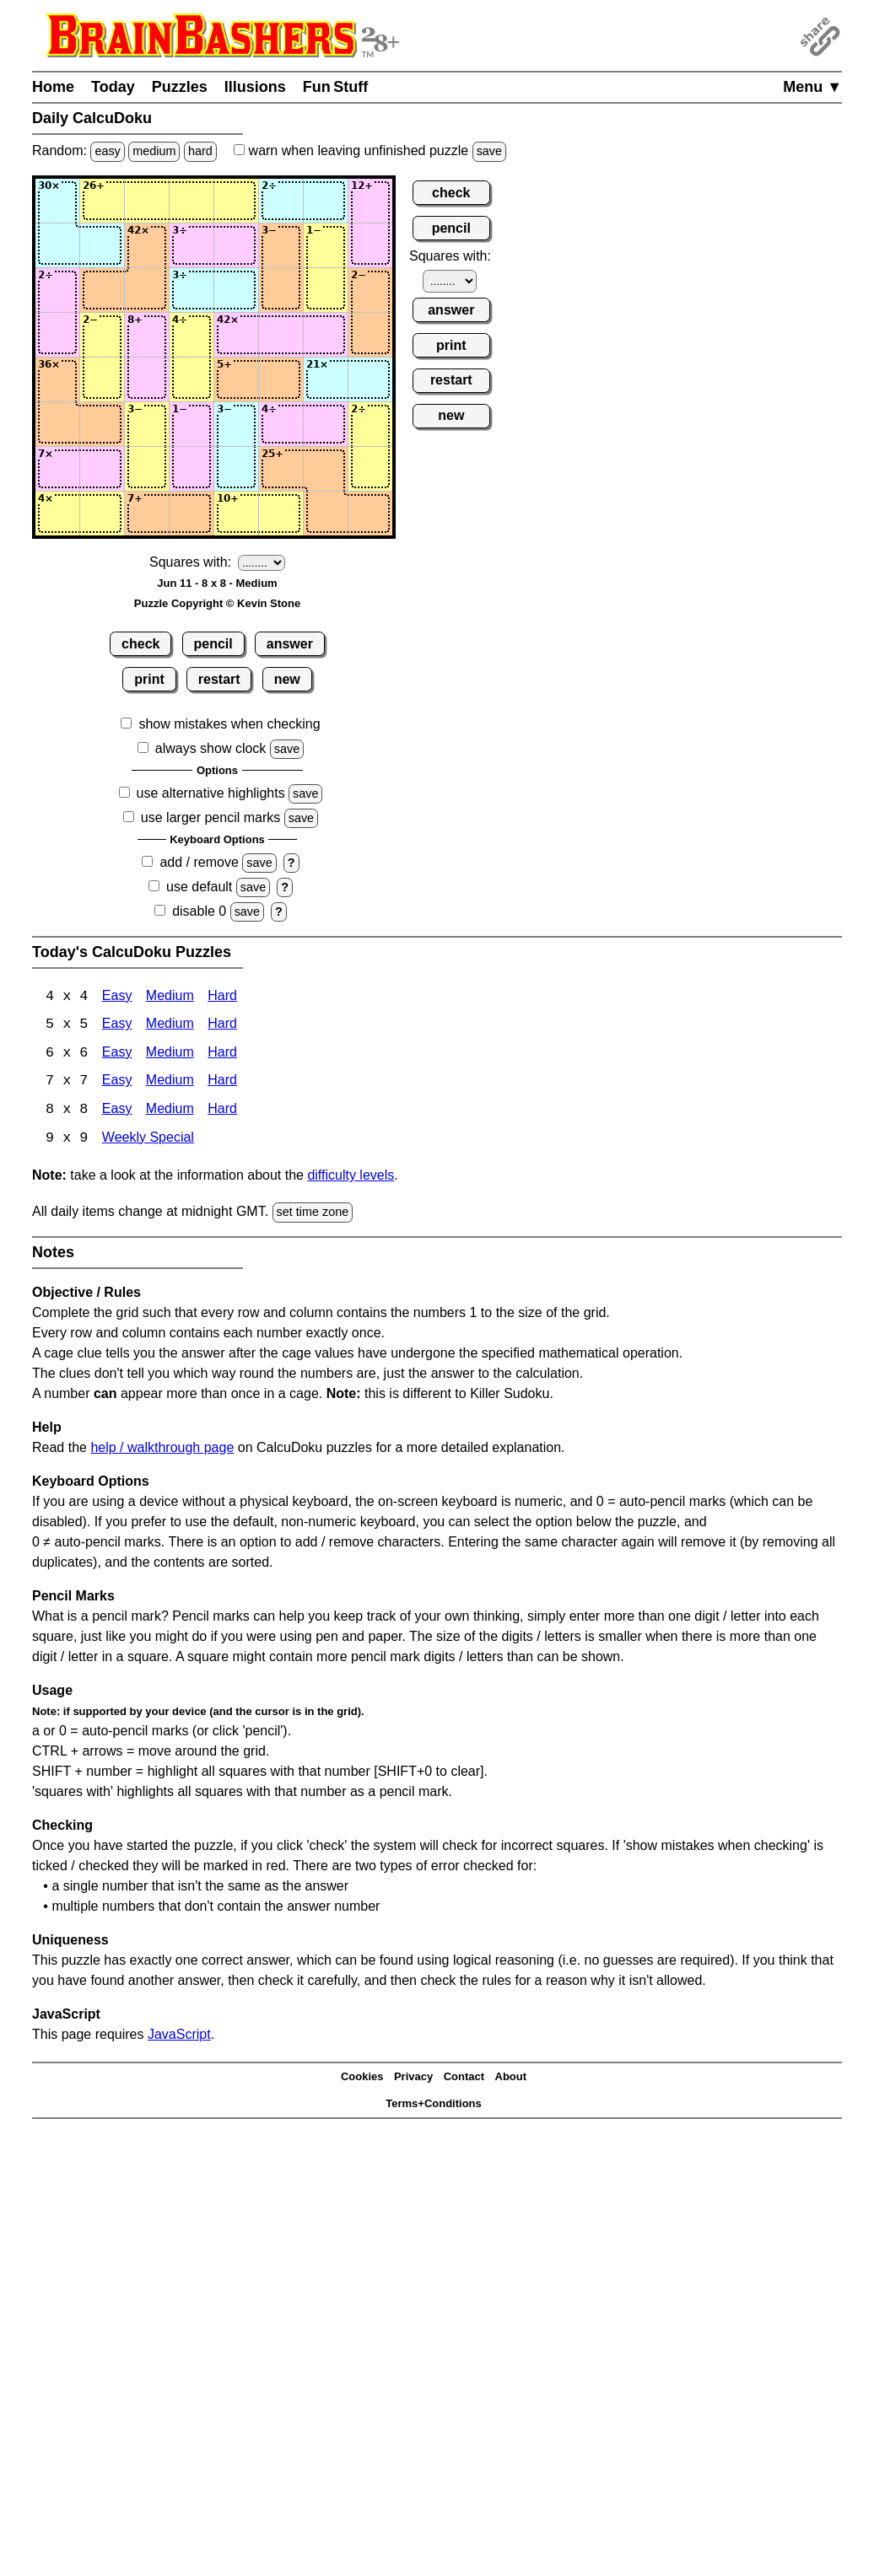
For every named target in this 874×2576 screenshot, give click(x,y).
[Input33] (147, 290)
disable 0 (199, 911)
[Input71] (57, 469)
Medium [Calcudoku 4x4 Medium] (170, 997)
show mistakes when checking (229, 724)
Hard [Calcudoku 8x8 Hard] (222, 1112)
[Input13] (147, 201)
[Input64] (191, 424)
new (287, 679)
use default (199, 886)
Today (113, 86)
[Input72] (102, 469)
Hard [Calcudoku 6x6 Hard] (222, 1054)
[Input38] (370, 290)
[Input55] (236, 379)
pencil (213, 644)
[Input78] (370, 469)
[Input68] (370, 424)
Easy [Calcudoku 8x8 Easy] (117, 1112)
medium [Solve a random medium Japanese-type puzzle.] (153, 151)
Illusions (255, 86)
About (511, 2079)
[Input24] (191, 245)
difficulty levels (350, 1177)
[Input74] (191, 469)
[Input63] (147, 424)
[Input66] (281, 424)
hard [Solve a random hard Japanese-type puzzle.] (200, 151)
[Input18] (370, 201)
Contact (464, 2079)
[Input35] (236, 290)
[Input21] (57, 245)
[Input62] (102, 424)
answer (290, 644)
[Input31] (57, 290)
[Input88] (370, 513)
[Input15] (236, 201)
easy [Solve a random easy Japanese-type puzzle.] (107, 151)
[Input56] (281, 379)
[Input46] (281, 335)
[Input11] (57, 201)
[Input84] (191, 513)
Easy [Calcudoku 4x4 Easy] (117, 997)
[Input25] (236, 245)
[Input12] (102, 201)
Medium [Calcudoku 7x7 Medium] (170, 1083)
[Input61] (57, 424)
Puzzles (180, 86)
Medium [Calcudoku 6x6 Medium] (170, 1054)
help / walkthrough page (162, 1449)
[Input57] (326, 379)
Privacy (413, 2079)
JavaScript (179, 2036)
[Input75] (236, 469)
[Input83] (147, 513)
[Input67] (326, 424)
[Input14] (191, 201)
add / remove (198, 862)
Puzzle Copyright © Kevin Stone (217, 603)
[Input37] (326, 290)
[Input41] (57, 335)
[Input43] (147, 335)
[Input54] (191, 379)
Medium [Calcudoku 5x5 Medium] (170, 1026)
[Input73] (147, 469)
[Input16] (281, 201)
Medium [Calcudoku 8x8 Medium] (170, 1112)
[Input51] (57, 379)
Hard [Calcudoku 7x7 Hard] (222, 1083)
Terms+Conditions (434, 2106)
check (140, 644)
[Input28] (370, 245)
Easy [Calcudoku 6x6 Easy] (117, 1054)
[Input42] (102, 335)
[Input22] (102, 245)
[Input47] (326, 335)
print (149, 679)
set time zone (313, 1214)
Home (53, 86)
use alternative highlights (211, 793)
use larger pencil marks (210, 817)
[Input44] (191, 335)
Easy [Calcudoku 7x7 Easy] (117, 1083)
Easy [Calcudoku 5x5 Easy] (117, 1026)
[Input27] (326, 245)
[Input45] (236, 335)
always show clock (211, 748)
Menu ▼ (812, 86)
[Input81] (57, 513)
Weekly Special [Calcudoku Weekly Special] (148, 1140)
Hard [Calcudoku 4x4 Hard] (222, 997)
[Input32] (102, 290)
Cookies (362, 2079)
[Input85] (236, 513)
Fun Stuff (336, 86)
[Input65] (236, 424)
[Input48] (370, 335)
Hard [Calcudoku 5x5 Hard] (222, 1026)
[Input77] (326, 469)
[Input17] (326, 201)
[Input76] (281, 469)
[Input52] (102, 379)
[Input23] (147, 245)
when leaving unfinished (370, 150)
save (489, 151)
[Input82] (102, 513)
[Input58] (370, 379)
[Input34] (191, 290)
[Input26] (281, 245)
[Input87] (326, 513)
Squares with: (190, 562)
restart (219, 679)
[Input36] (281, 290)
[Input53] (147, 379)
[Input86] (281, 513)
